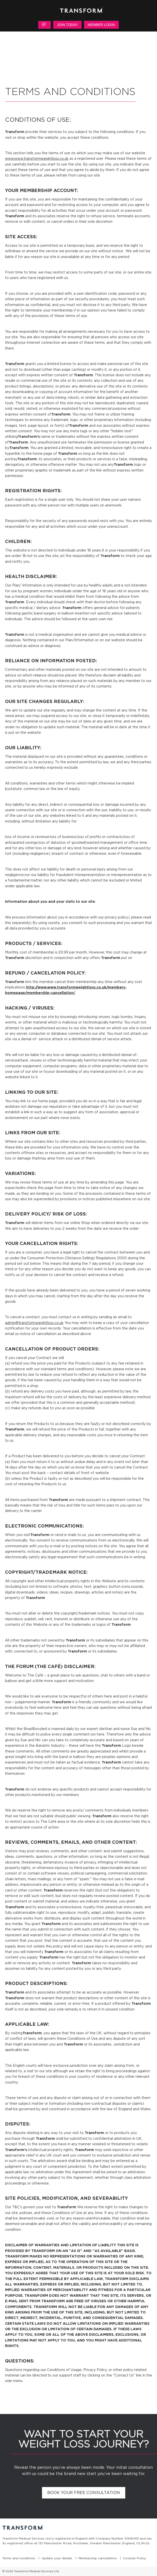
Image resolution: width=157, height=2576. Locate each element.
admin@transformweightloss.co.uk (34, 1323)
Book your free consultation (83, 2492)
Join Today (67, 25)
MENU (44, 25)
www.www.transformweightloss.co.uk (36, 158)
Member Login (101, 25)
